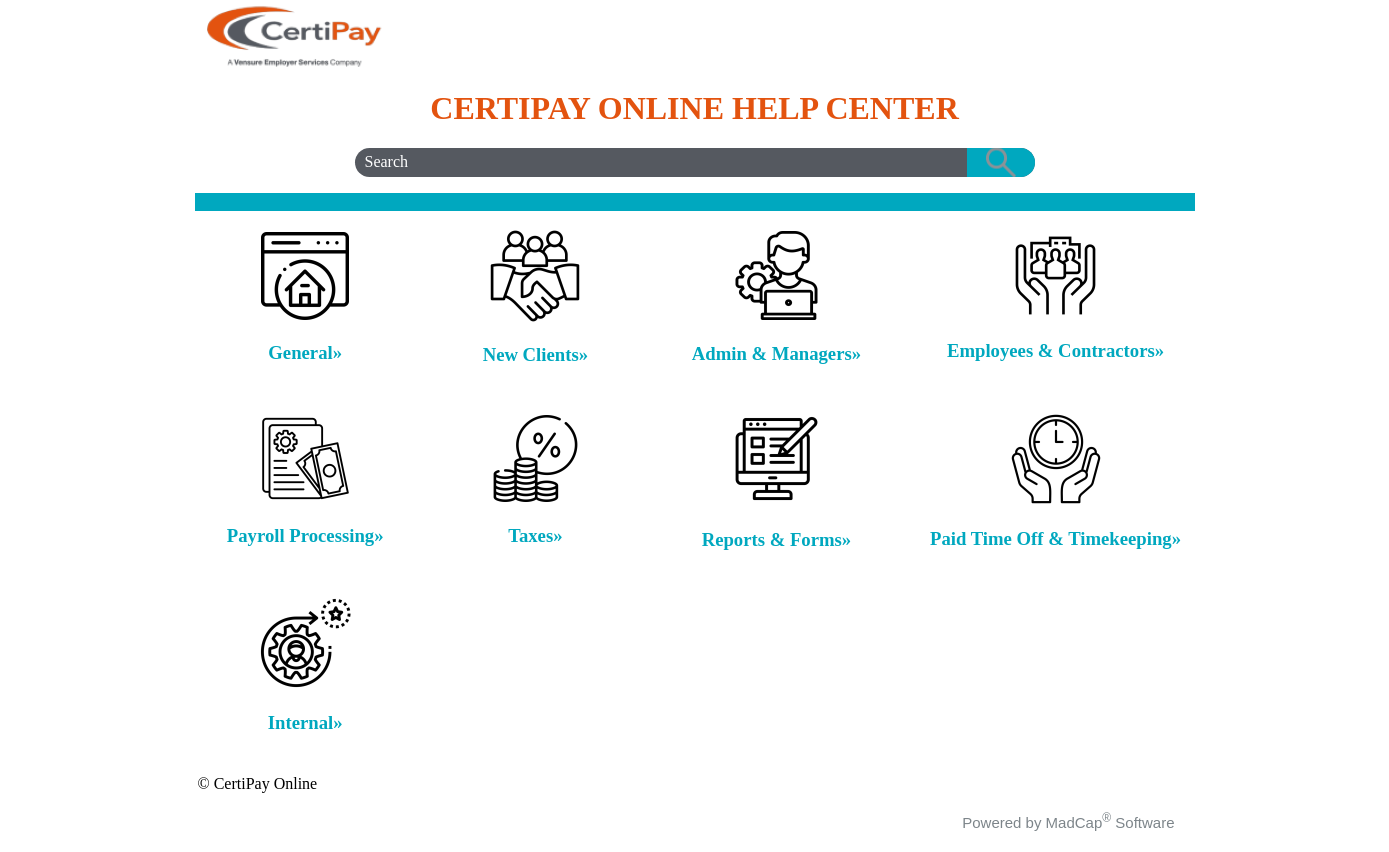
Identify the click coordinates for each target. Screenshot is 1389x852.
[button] (1001, 162)
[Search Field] (695, 162)
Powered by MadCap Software (1068, 822)
